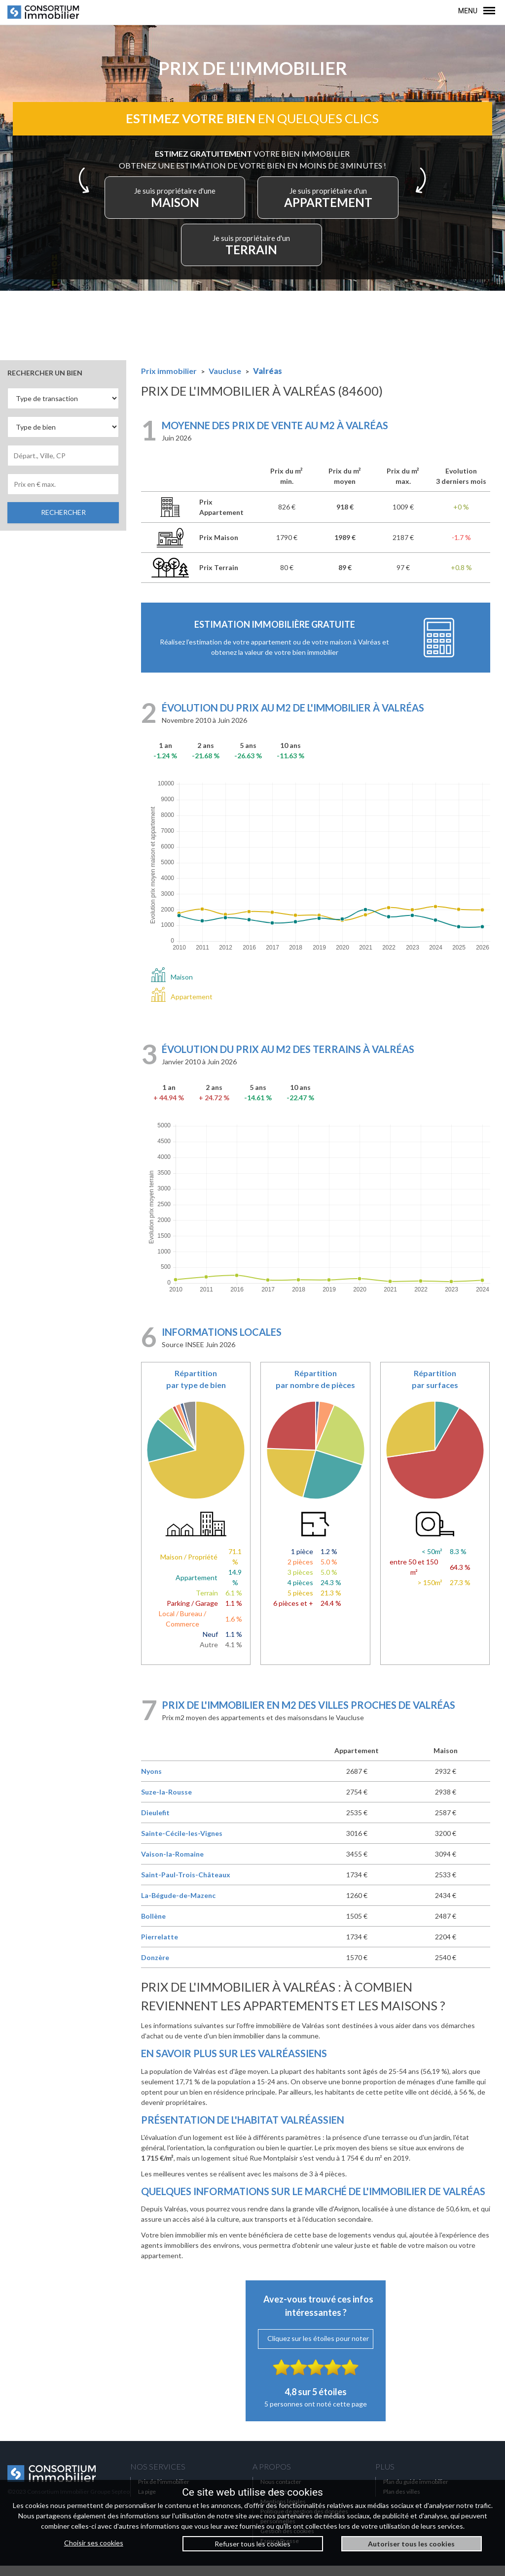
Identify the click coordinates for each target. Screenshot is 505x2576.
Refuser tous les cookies (252, 2544)
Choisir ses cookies (93, 2543)
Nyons (151, 1781)
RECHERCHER (63, 522)
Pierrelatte (159, 1947)
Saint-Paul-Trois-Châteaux (185, 1885)
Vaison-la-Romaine (172, 1864)
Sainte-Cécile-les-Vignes (181, 1843)
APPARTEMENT (319, 205)
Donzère (155, 1968)
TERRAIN (252, 252)
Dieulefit (155, 1823)
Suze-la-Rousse (166, 1802)
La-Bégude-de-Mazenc (178, 1905)
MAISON (185, 205)
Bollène (153, 1926)
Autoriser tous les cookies (411, 2544)
